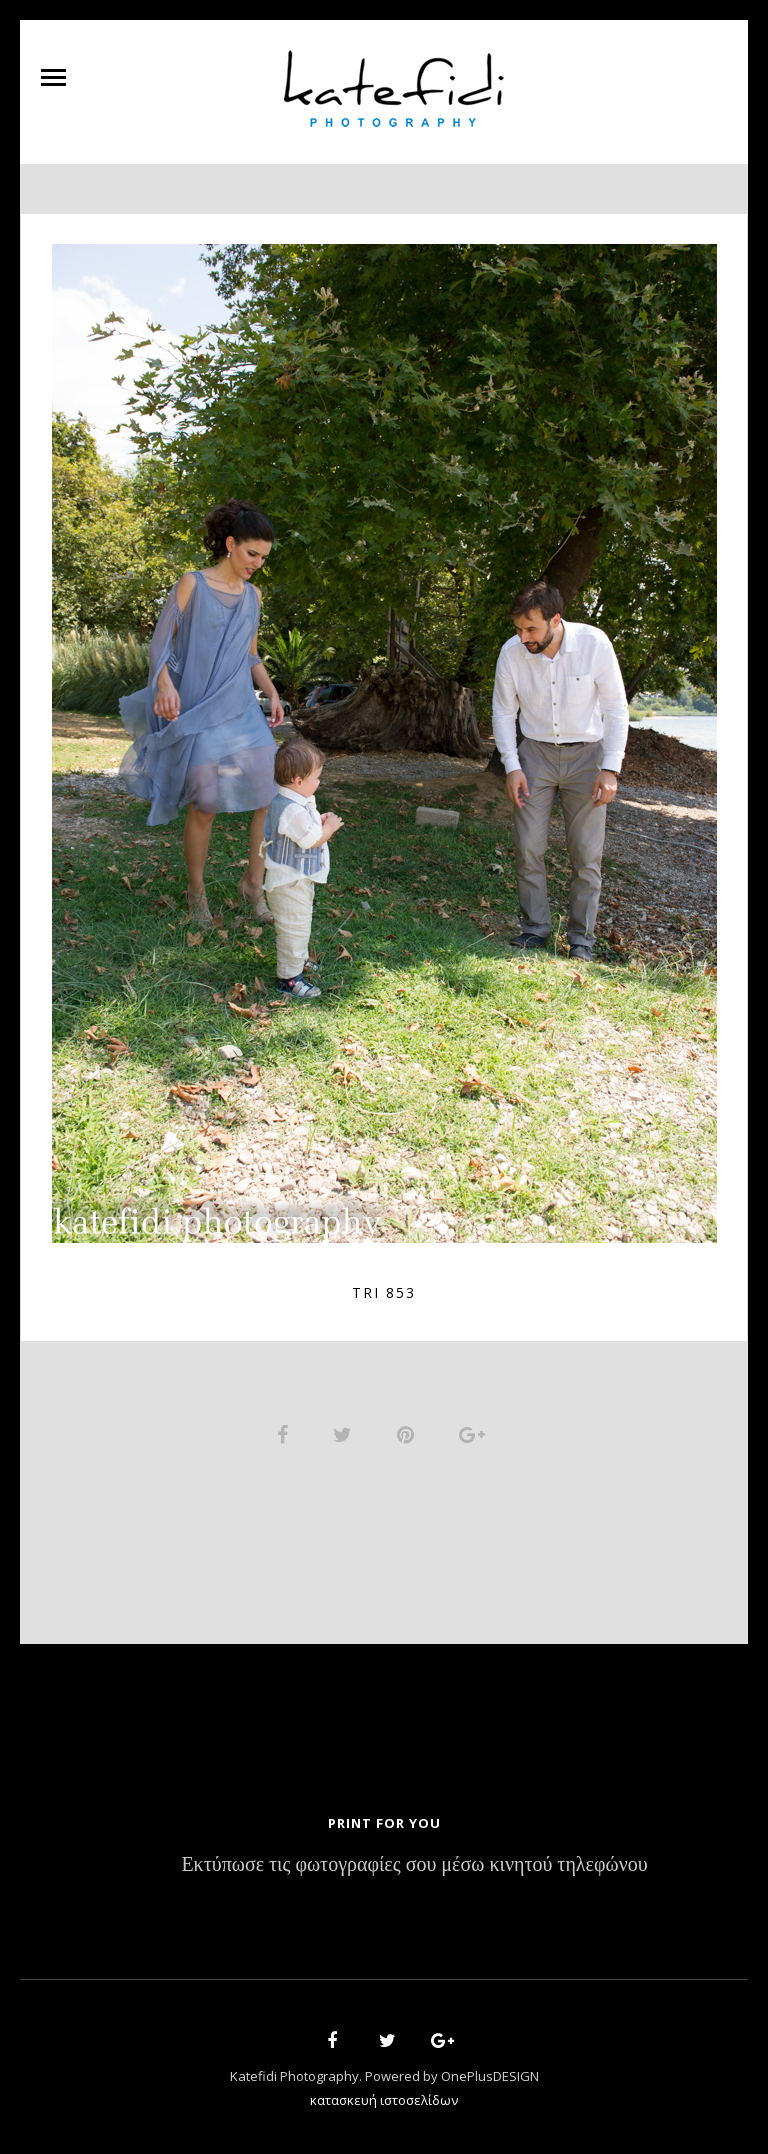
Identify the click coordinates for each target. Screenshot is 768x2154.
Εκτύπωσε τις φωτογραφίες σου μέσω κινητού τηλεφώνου (414, 1865)
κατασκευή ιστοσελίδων (384, 2100)
